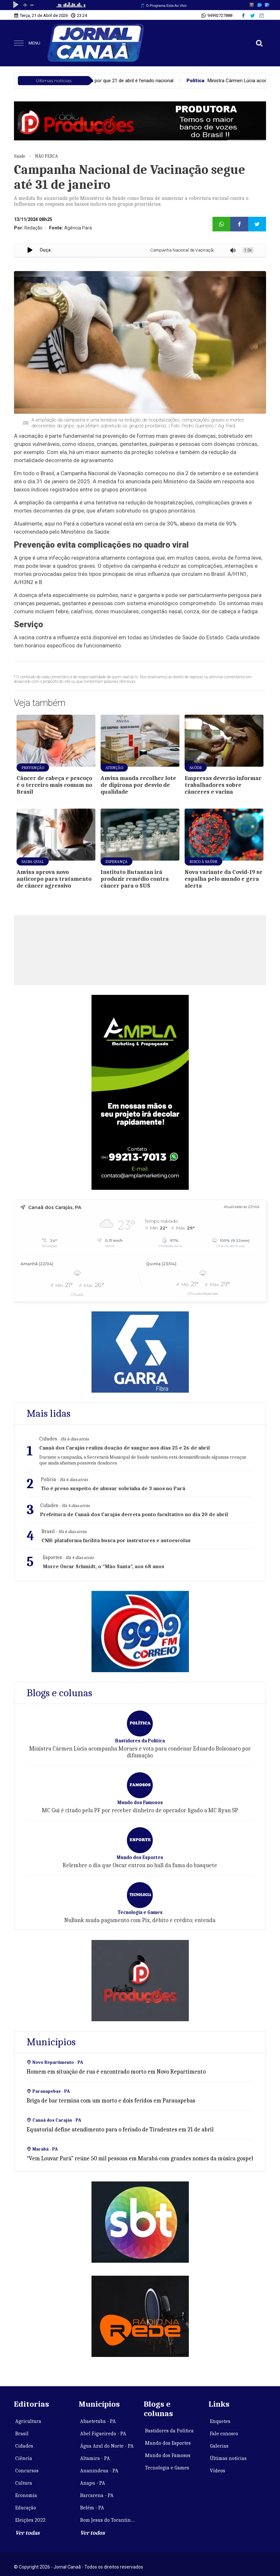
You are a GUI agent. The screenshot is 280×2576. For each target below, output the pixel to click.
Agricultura (28, 2421)
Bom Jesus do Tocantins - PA (108, 2520)
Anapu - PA (92, 2483)
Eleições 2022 (30, 2520)
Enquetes (220, 2421)
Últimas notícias (228, 2458)
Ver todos (92, 2533)
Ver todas (27, 2533)
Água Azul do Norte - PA (107, 2446)
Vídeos (217, 2471)
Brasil (22, 2434)
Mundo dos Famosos (167, 2455)
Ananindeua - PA (99, 2471)
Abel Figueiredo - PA (103, 2434)
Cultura (23, 2483)
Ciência (23, 2458)
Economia (26, 2495)
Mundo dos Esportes (168, 2443)
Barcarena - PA (97, 2495)
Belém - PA (92, 2508)
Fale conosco (224, 2434)
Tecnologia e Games (167, 2468)
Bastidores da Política (169, 2431)
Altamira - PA (95, 2458)
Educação (25, 2508)
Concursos (27, 2471)
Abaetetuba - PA (98, 2421)
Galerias (219, 2446)
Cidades (24, 2446)
